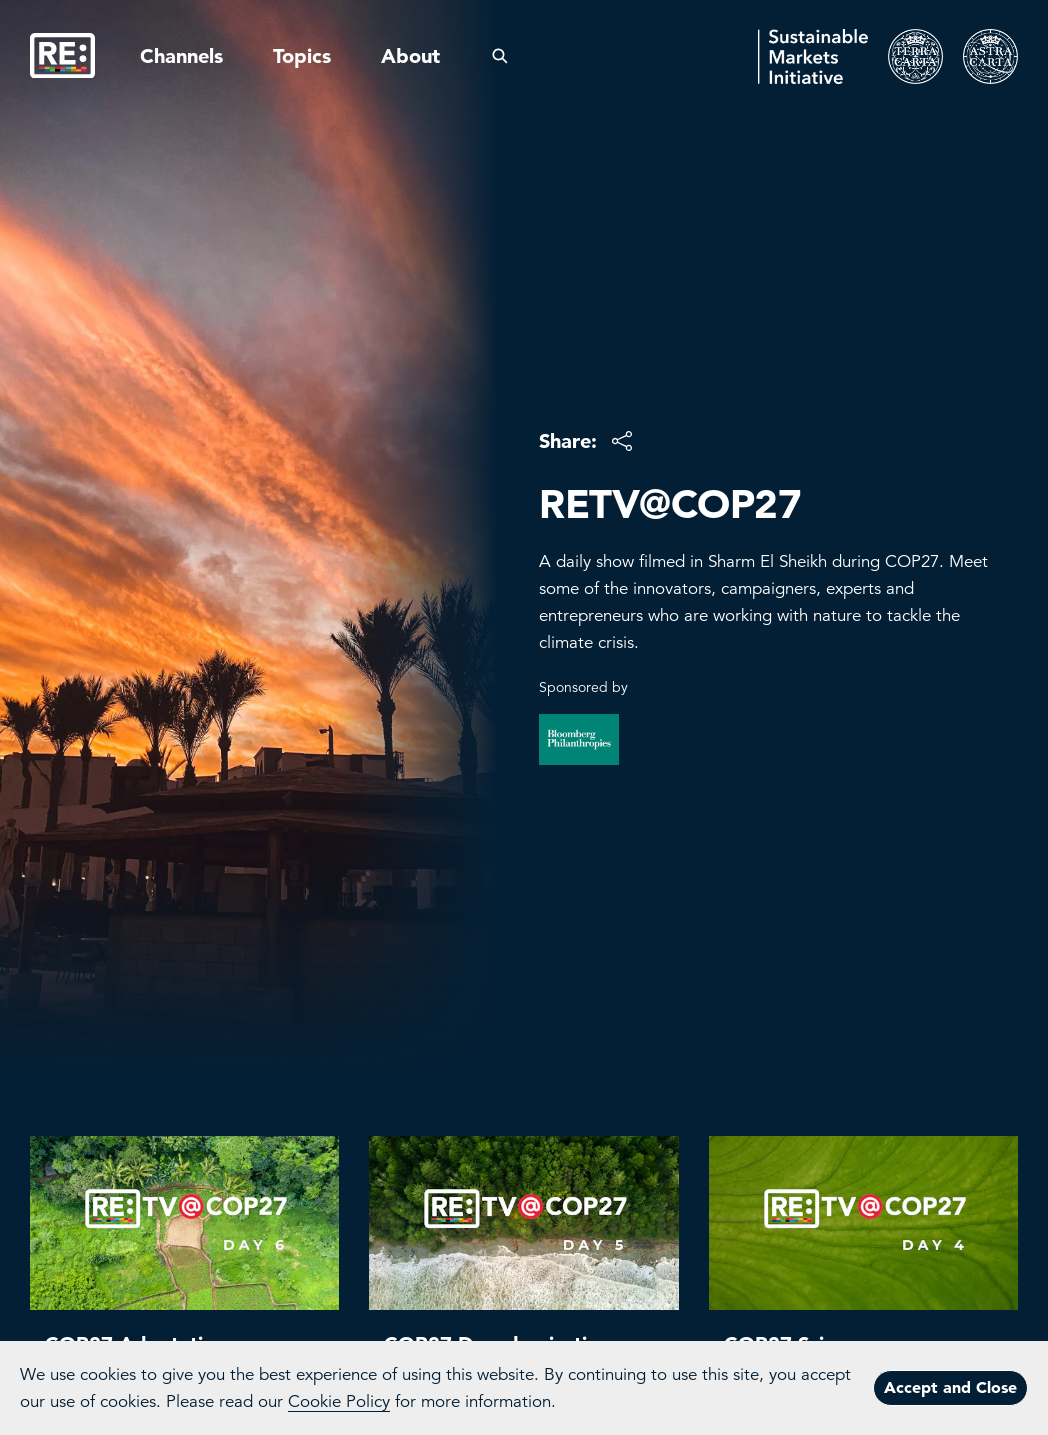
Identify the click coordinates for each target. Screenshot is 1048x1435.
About (410, 56)
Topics (302, 56)
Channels (181, 56)
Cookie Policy (339, 1401)
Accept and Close (950, 1387)
